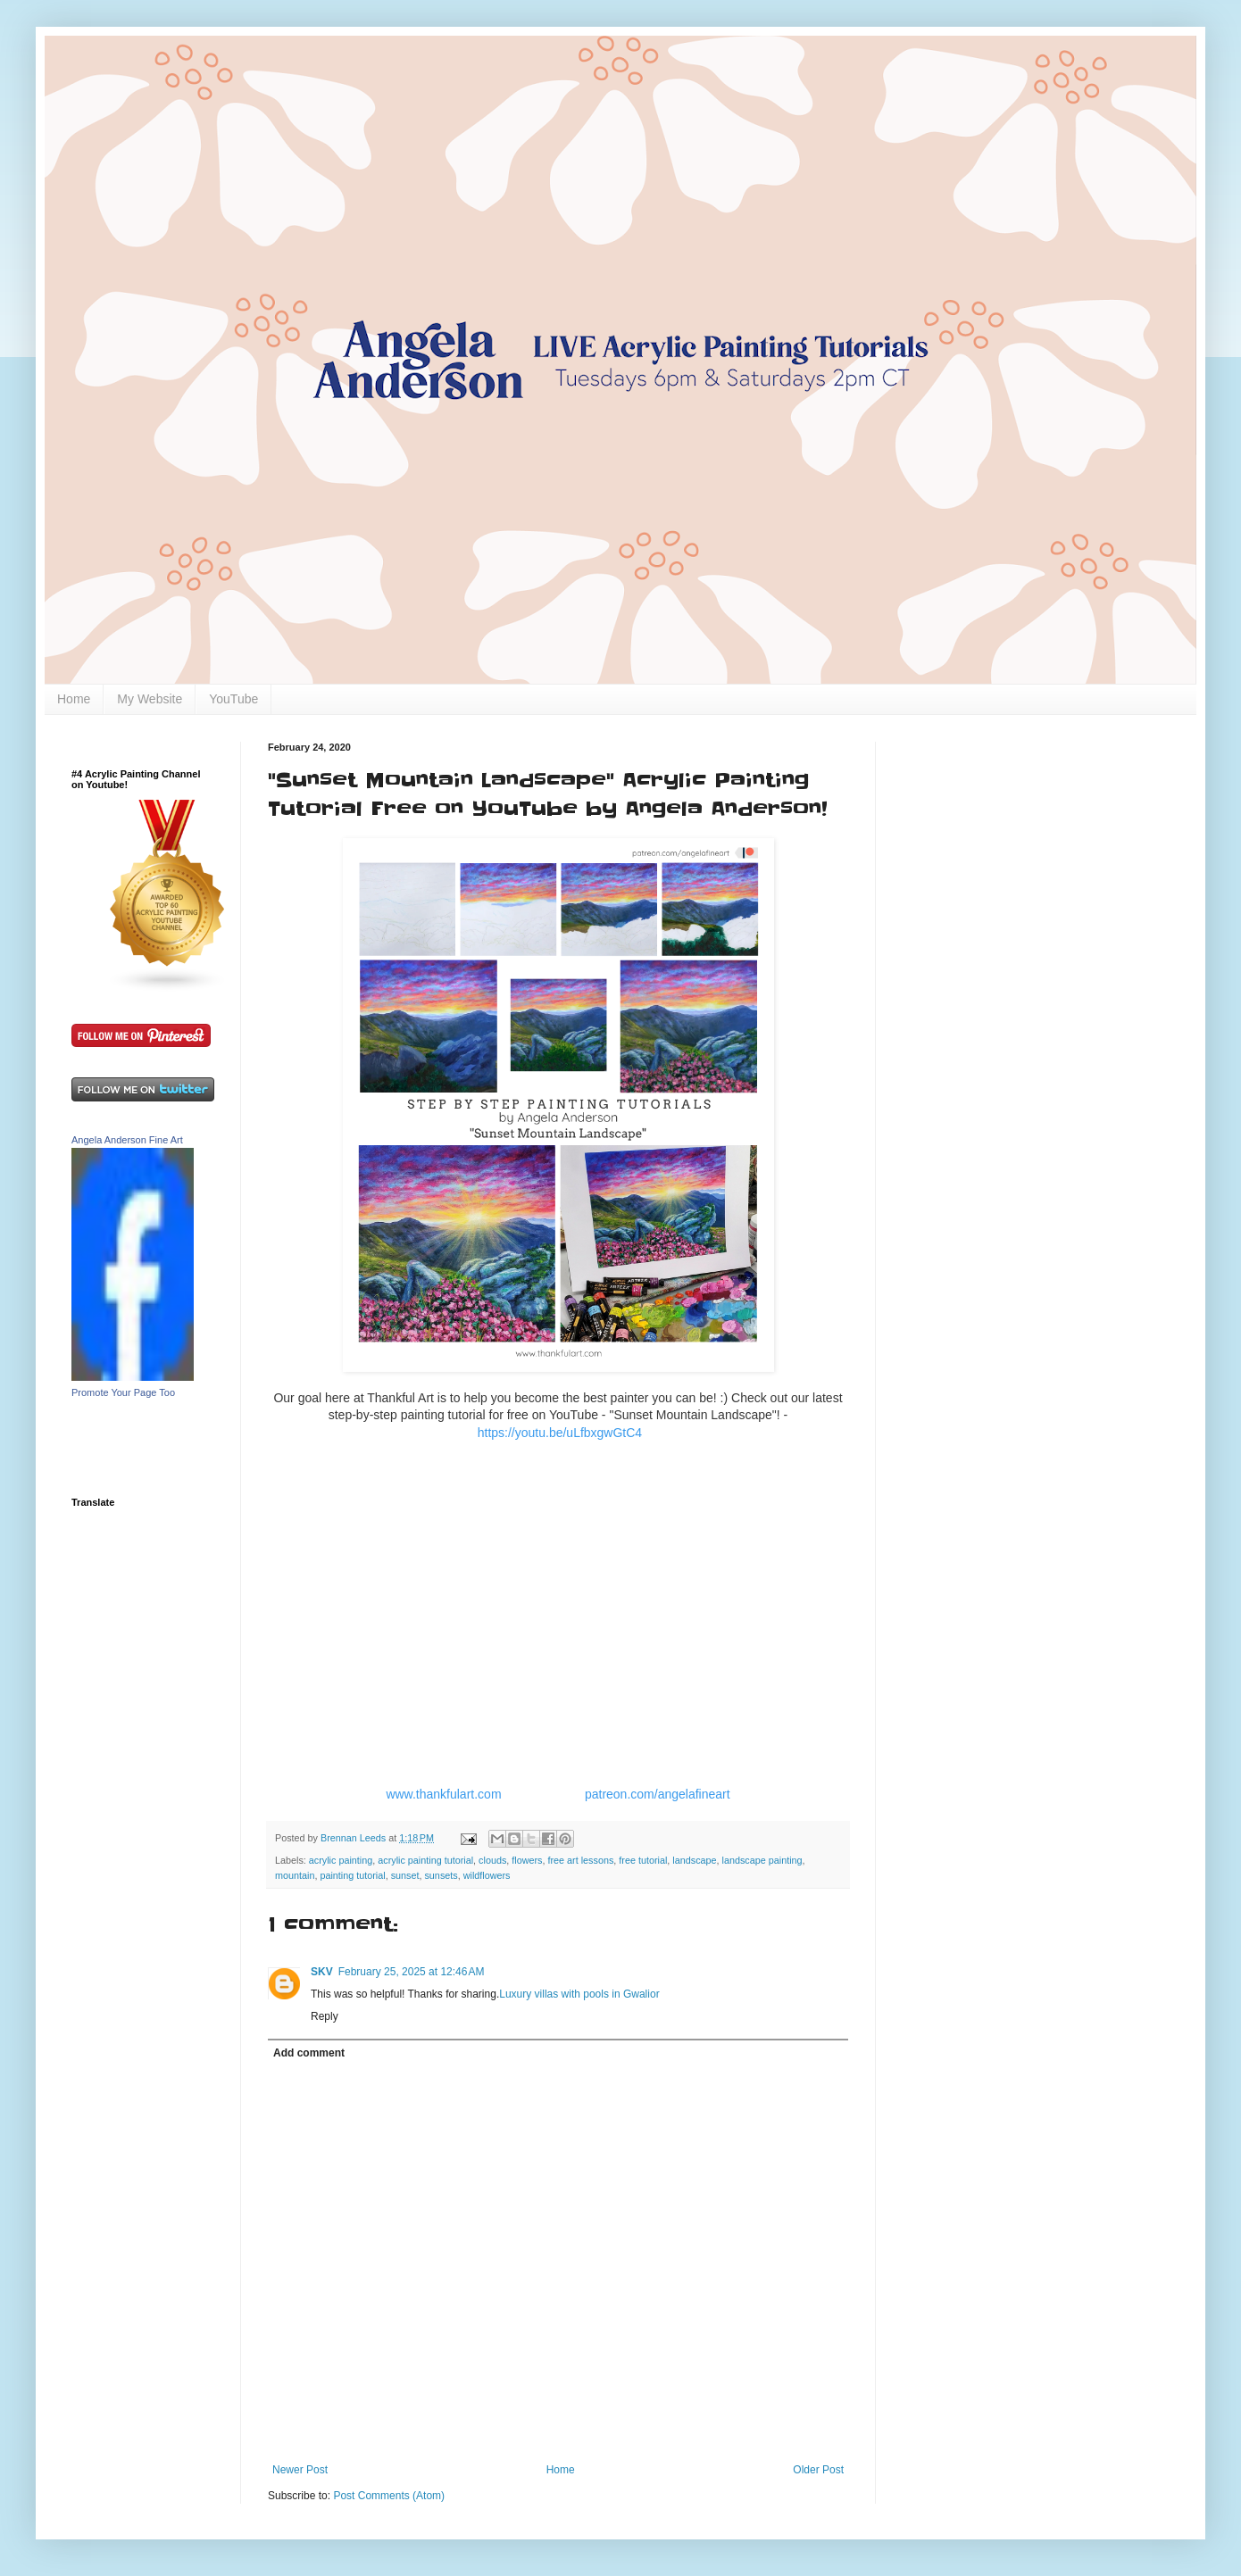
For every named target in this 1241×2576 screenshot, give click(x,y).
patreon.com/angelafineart (657, 1794)
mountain (294, 1875)
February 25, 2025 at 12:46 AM (411, 1971)
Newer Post (300, 2470)
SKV (322, 1971)
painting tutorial (352, 1875)
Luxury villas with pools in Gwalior (579, 1994)
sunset (405, 1875)
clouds (492, 1860)
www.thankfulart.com (443, 1794)
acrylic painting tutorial (425, 1860)
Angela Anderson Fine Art (127, 1139)
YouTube (233, 699)
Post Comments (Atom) (389, 2495)
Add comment (309, 2053)
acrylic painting (340, 1860)
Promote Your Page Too (123, 1392)
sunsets (440, 1875)
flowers (527, 1860)
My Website (149, 699)
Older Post (818, 2470)
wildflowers (487, 1875)
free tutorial (643, 1860)
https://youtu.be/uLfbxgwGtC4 (560, 1432)
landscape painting (762, 1860)
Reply (324, 2016)
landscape (694, 1860)
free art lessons (581, 1860)
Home (73, 699)
